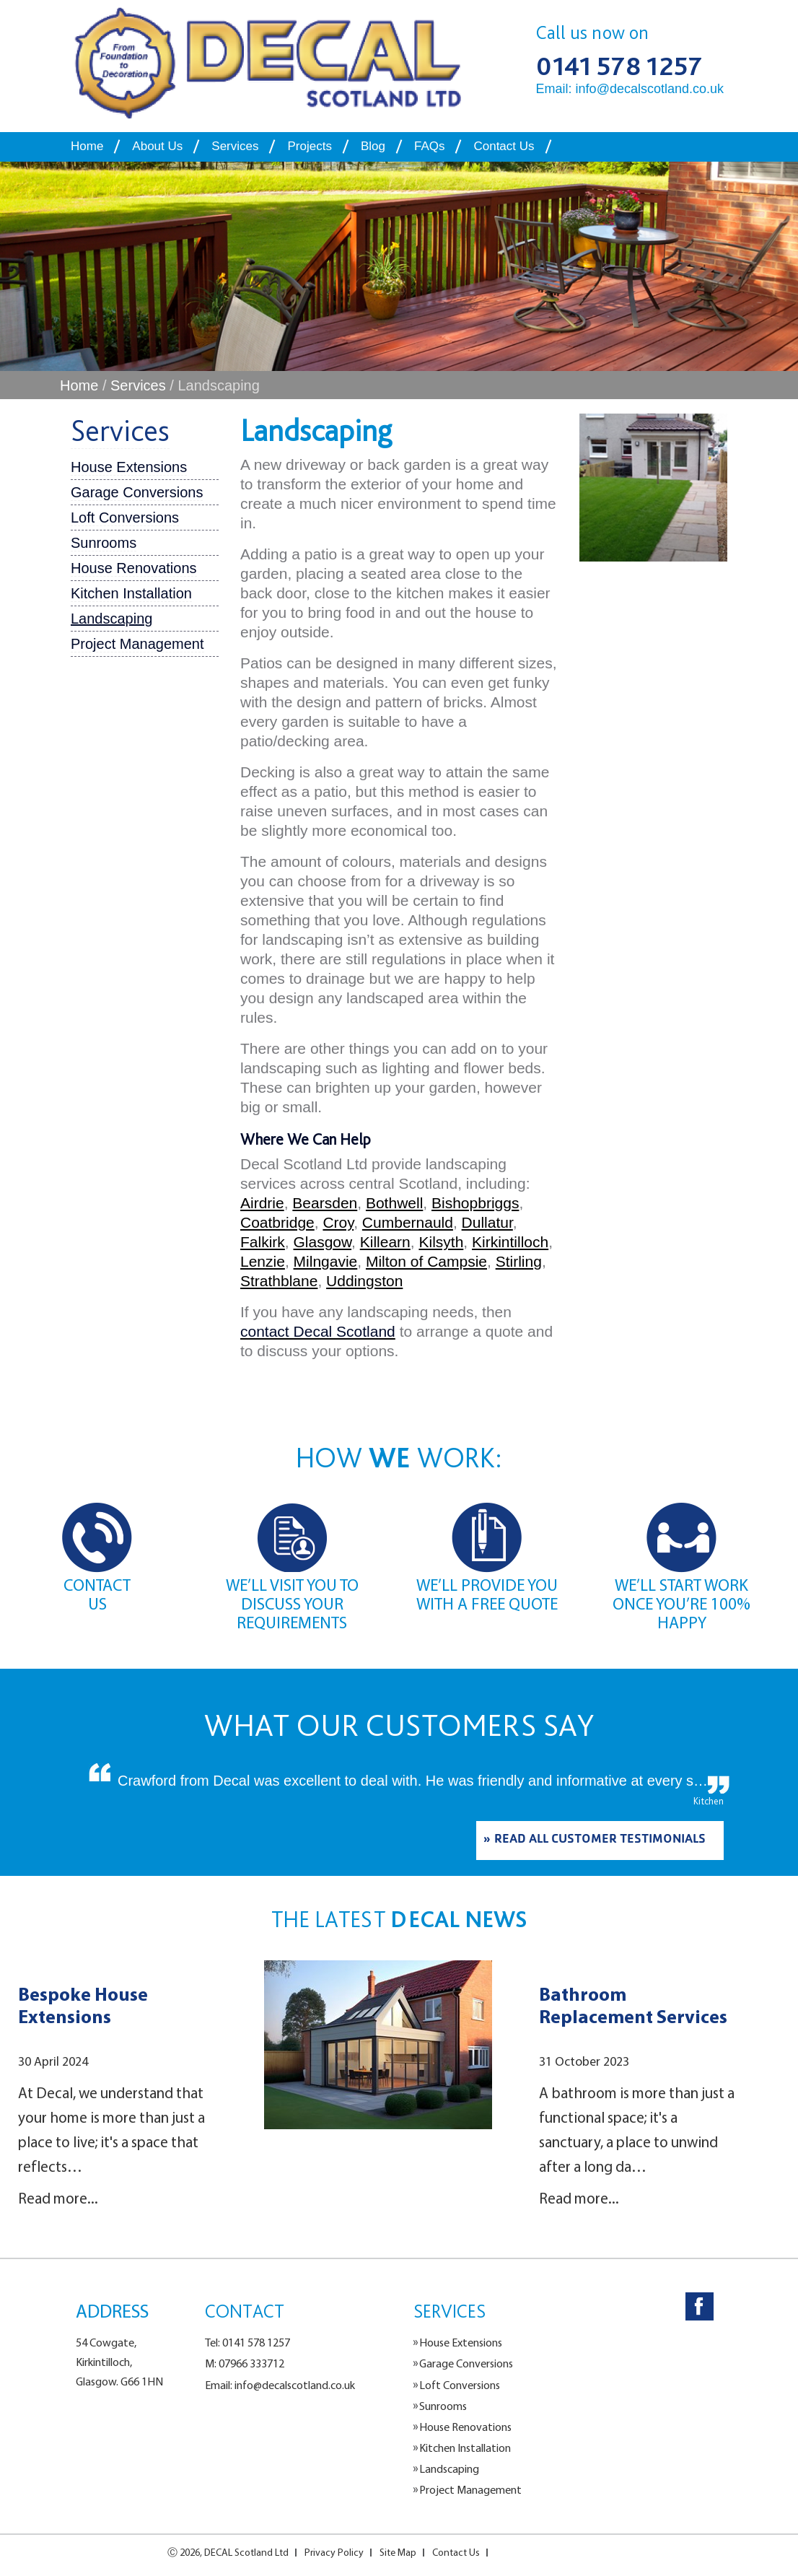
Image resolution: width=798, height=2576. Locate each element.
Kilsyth (440, 1242)
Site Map (398, 2552)
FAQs (429, 146)
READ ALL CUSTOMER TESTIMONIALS (600, 1840)
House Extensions (129, 467)
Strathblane (278, 1280)
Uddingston (364, 1280)
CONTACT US (97, 1594)
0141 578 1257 (618, 66)
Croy (338, 1222)
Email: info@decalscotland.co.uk (630, 89)
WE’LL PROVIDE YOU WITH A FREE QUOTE (487, 1594)
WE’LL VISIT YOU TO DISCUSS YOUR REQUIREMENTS (292, 1604)
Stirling (519, 1261)
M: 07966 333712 (244, 2363)
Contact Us (503, 146)
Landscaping (111, 618)
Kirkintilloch (510, 1242)
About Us (157, 146)
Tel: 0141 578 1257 (247, 2342)
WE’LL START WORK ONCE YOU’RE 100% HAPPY (681, 1604)
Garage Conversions (137, 492)
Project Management (137, 644)
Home (87, 146)
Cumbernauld (407, 1222)
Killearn (385, 1242)
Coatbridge (277, 1222)
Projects (309, 146)
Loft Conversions (125, 517)
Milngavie (326, 1261)
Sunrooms (103, 543)
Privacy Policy (334, 2552)
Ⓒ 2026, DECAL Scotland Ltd (228, 2552)
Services (234, 146)
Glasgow (323, 1242)
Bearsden (324, 1203)
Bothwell (394, 1203)
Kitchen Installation (131, 593)
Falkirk (262, 1242)
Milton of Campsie (426, 1261)
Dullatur (487, 1222)
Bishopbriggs (475, 1203)
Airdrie (262, 1203)
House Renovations (134, 568)
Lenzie (262, 1261)
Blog (373, 146)
